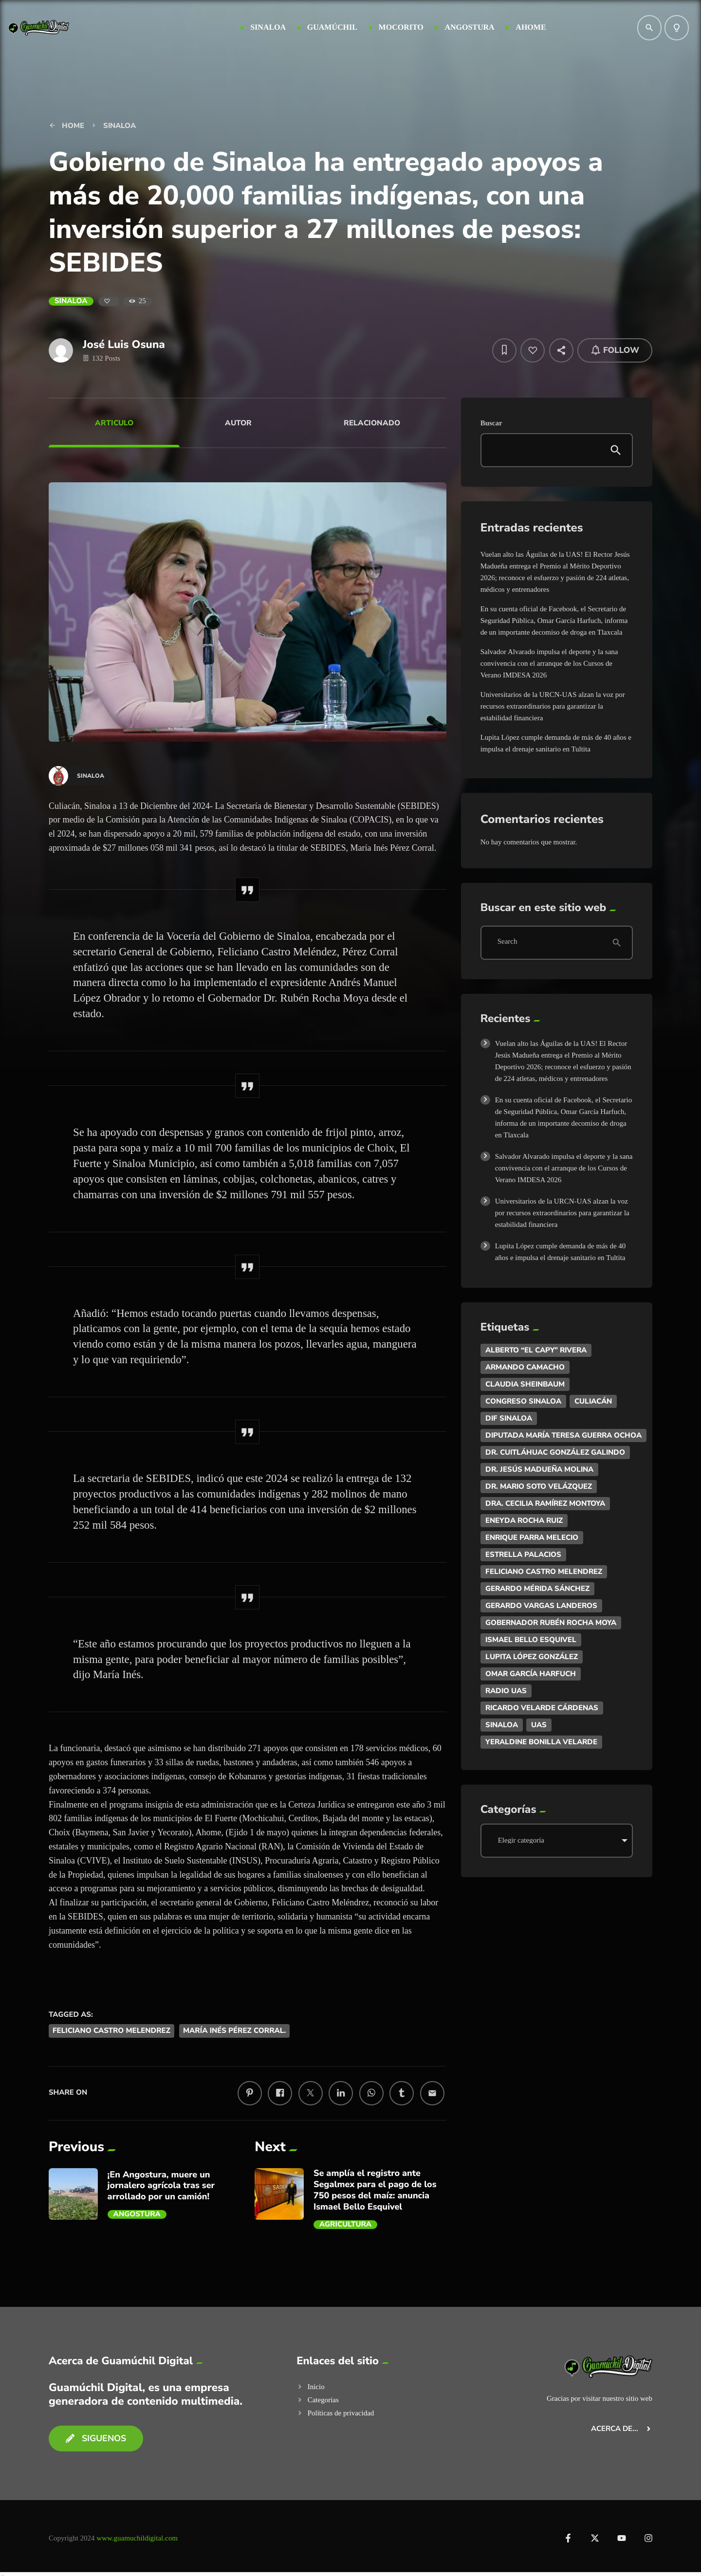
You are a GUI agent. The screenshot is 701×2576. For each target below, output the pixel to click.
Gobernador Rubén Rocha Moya (550, 1622)
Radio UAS (506, 1691)
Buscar (491, 423)
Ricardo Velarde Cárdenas (541, 1708)
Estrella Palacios (523, 1554)
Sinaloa (71, 301)
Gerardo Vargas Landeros (541, 1605)
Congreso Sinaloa (523, 1401)
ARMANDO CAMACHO (525, 1367)
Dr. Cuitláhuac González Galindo (555, 1452)
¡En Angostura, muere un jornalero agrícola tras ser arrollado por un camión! (161, 2186)
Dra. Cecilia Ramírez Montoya (545, 1503)
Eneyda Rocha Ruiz (524, 1520)
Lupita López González (531, 1657)
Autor (238, 423)
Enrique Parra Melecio (531, 1537)
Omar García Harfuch (530, 1674)
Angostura (137, 2214)
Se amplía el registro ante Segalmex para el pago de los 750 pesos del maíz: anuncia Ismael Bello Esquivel (375, 2190)
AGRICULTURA (345, 2224)
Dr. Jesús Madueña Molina (539, 1469)
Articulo (114, 423)
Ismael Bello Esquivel (530, 1639)
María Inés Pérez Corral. (234, 2031)
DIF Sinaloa (508, 1418)
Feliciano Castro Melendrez (111, 2031)
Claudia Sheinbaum (525, 1384)
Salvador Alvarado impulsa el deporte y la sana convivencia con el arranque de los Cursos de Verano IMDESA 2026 (549, 663)
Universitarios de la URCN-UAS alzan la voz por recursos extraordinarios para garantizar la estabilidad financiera (552, 706)
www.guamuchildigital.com (137, 2538)
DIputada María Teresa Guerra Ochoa (563, 1435)
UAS (539, 1725)
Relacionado (372, 423)
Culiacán (593, 1401)
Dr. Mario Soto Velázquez (538, 1486)
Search (507, 942)
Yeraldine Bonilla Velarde (541, 1742)
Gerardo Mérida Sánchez (537, 1588)
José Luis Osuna (124, 344)
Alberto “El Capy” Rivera (536, 1350)
